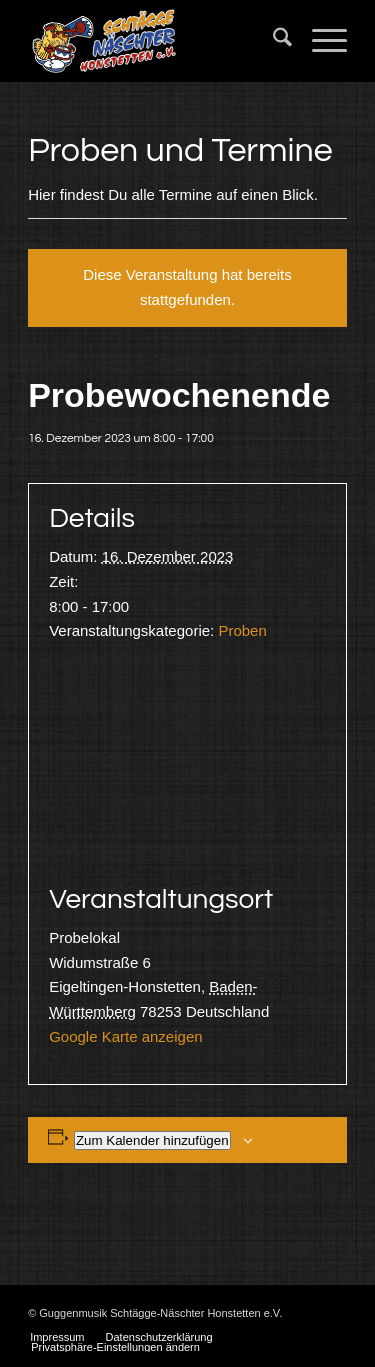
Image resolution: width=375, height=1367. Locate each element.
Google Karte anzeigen (125, 1036)
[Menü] (319, 41)
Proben (242, 630)
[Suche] (272, 41)
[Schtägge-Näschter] (155, 41)
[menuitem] (272, 41)
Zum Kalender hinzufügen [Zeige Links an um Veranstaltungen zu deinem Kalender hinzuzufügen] (152, 1140)
